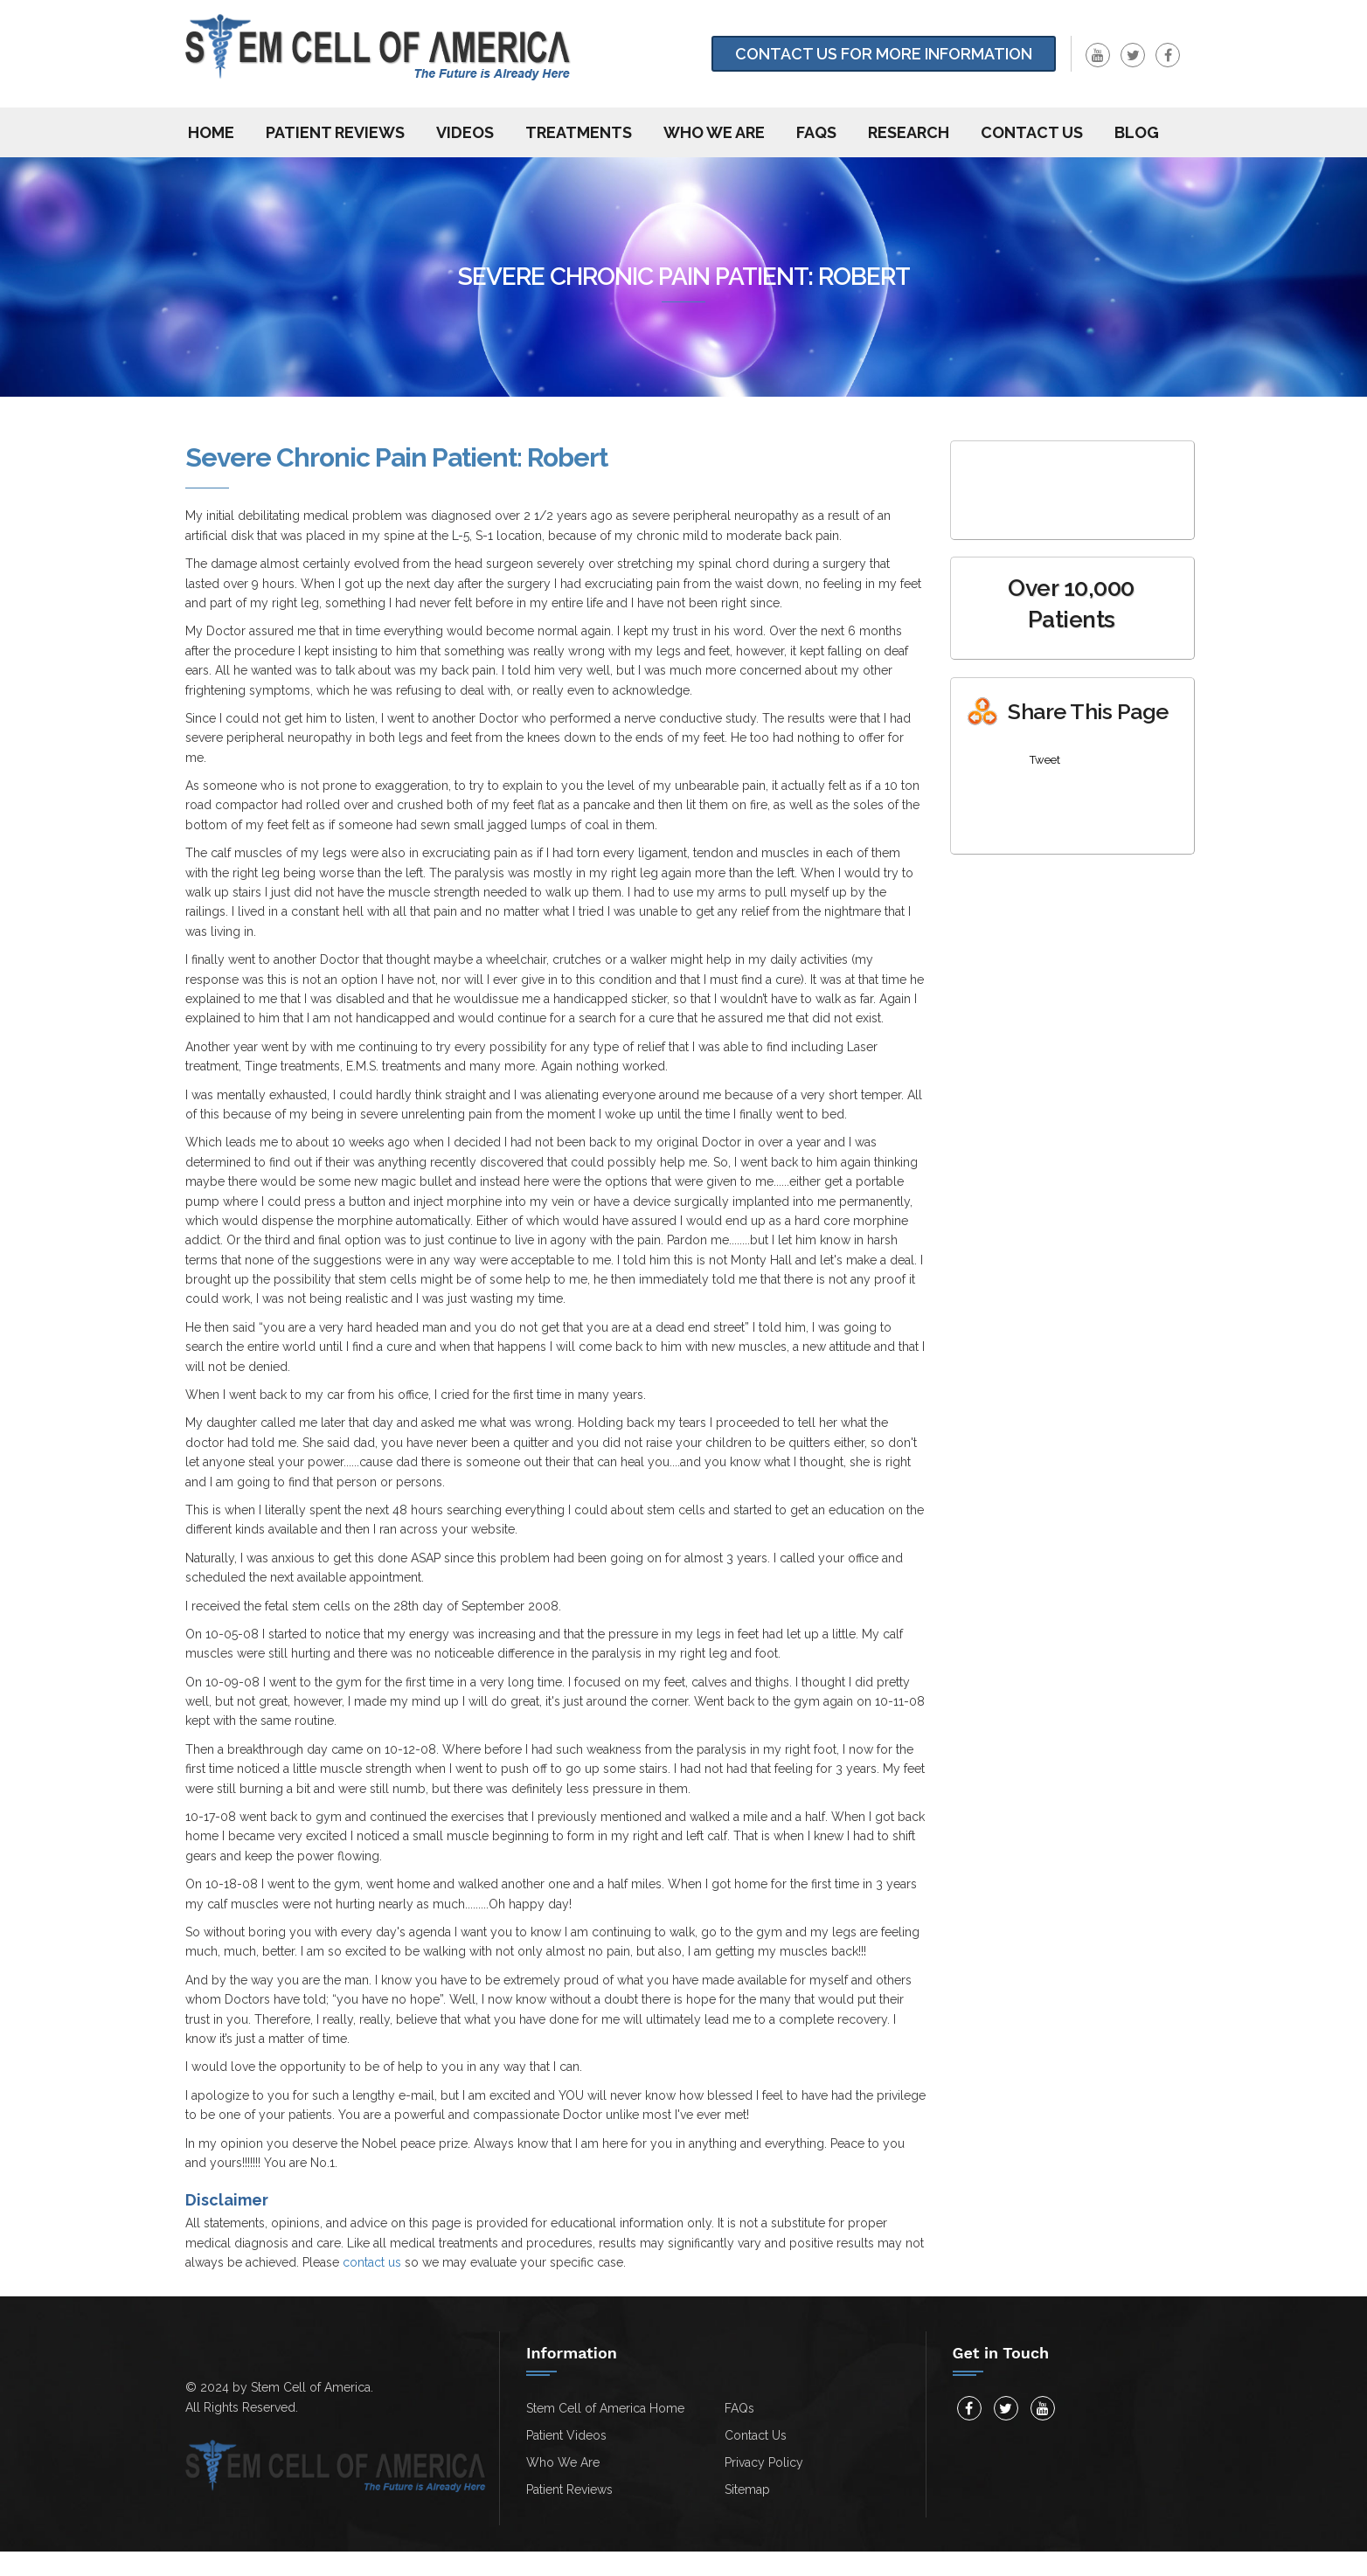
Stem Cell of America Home (605, 2408)
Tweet (1045, 759)
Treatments (578, 132)
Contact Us (756, 2435)
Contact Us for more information (883, 54)
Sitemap (747, 2489)
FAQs (816, 132)
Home (211, 132)
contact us (372, 2262)
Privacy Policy (764, 2462)
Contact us (1032, 132)
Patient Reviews (335, 132)
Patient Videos (566, 2435)
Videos (465, 132)
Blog (1136, 132)
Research (908, 132)
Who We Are (714, 132)
